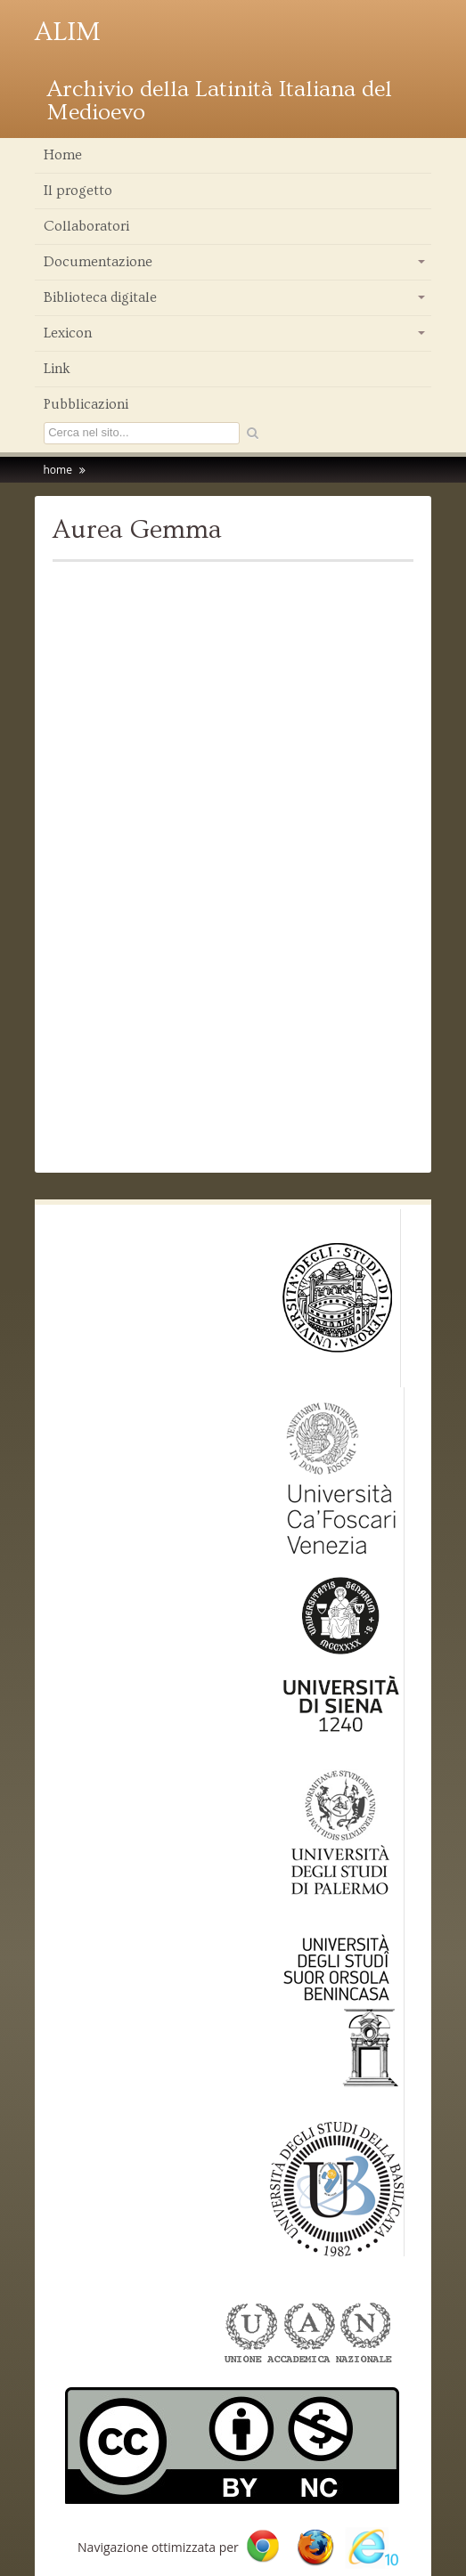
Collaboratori (86, 226)
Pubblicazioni (86, 404)
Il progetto (78, 191)
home (57, 469)
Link (57, 369)
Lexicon (236, 337)
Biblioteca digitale (236, 301)
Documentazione (236, 266)
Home (63, 155)
